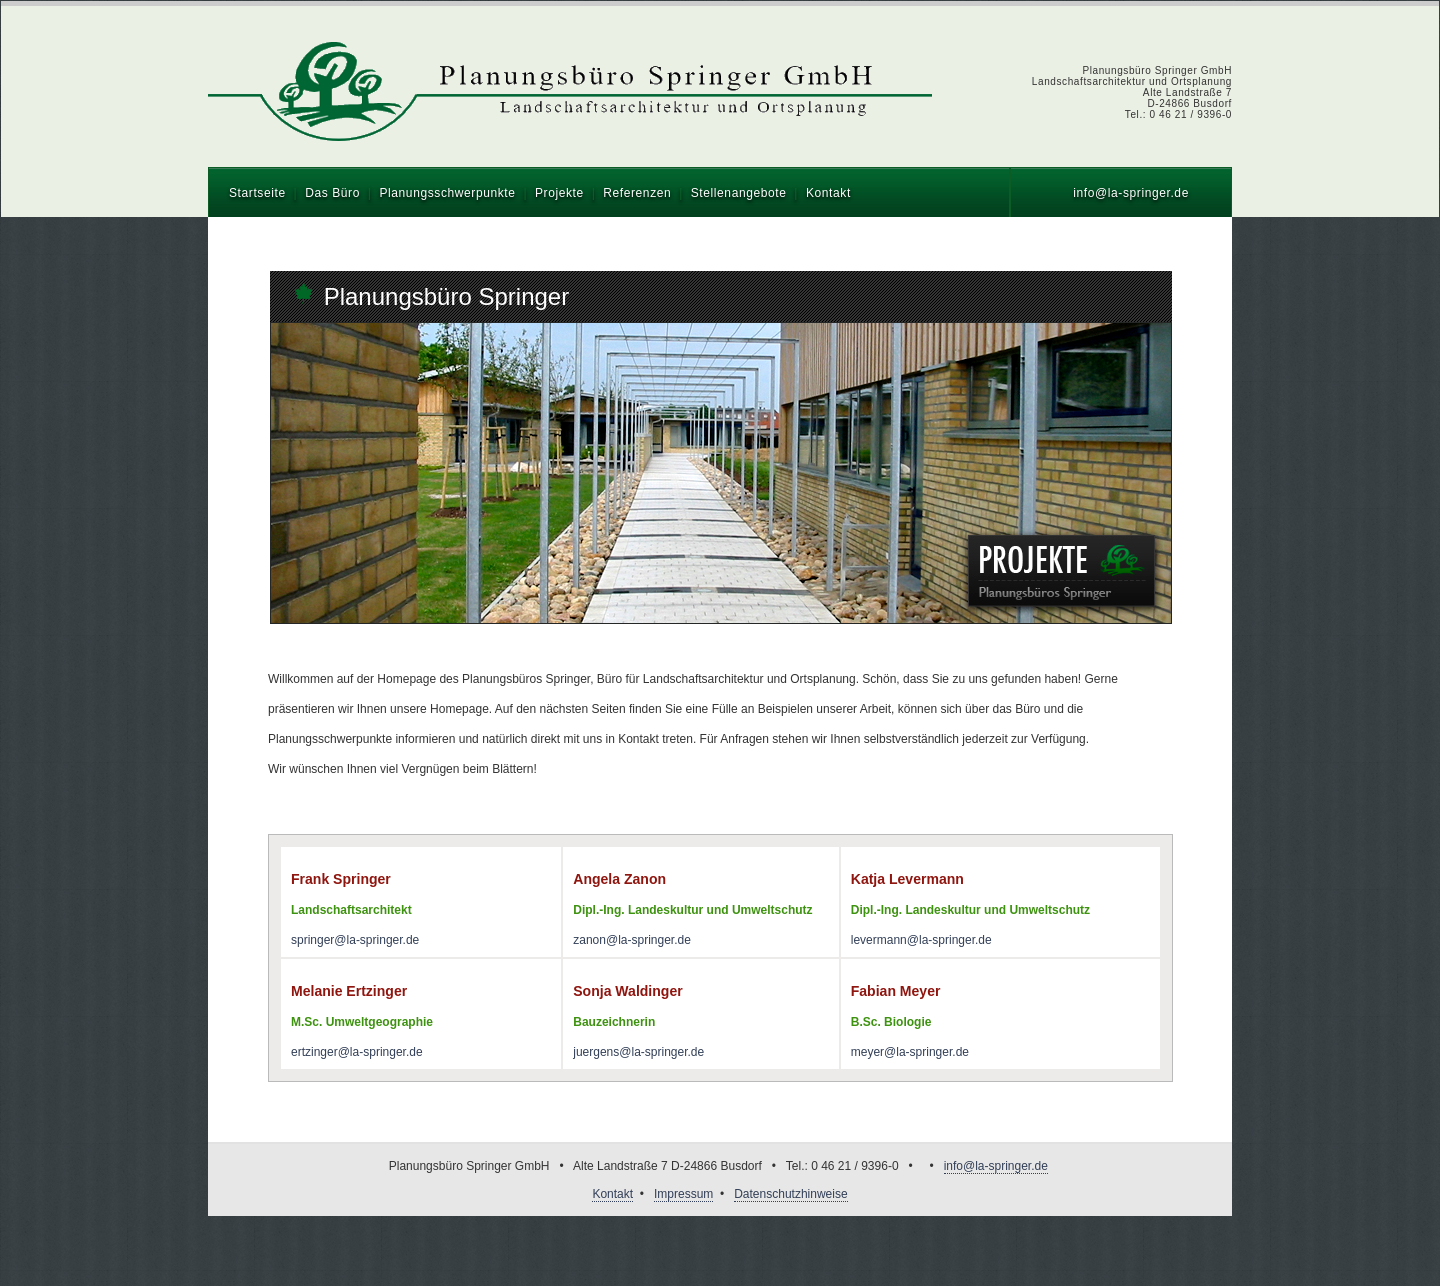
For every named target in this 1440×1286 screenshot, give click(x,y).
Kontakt (828, 193)
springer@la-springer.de (355, 940)
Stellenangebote (739, 193)
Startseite (257, 193)
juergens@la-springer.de (638, 1052)
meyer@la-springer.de (910, 1052)
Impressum (683, 1194)
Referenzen (637, 193)
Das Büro (332, 193)
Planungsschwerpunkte (447, 193)
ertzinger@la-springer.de (357, 1052)
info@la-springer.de (1131, 193)
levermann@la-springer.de (921, 940)
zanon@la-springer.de (632, 940)
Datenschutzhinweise (790, 1194)
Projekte (559, 193)
